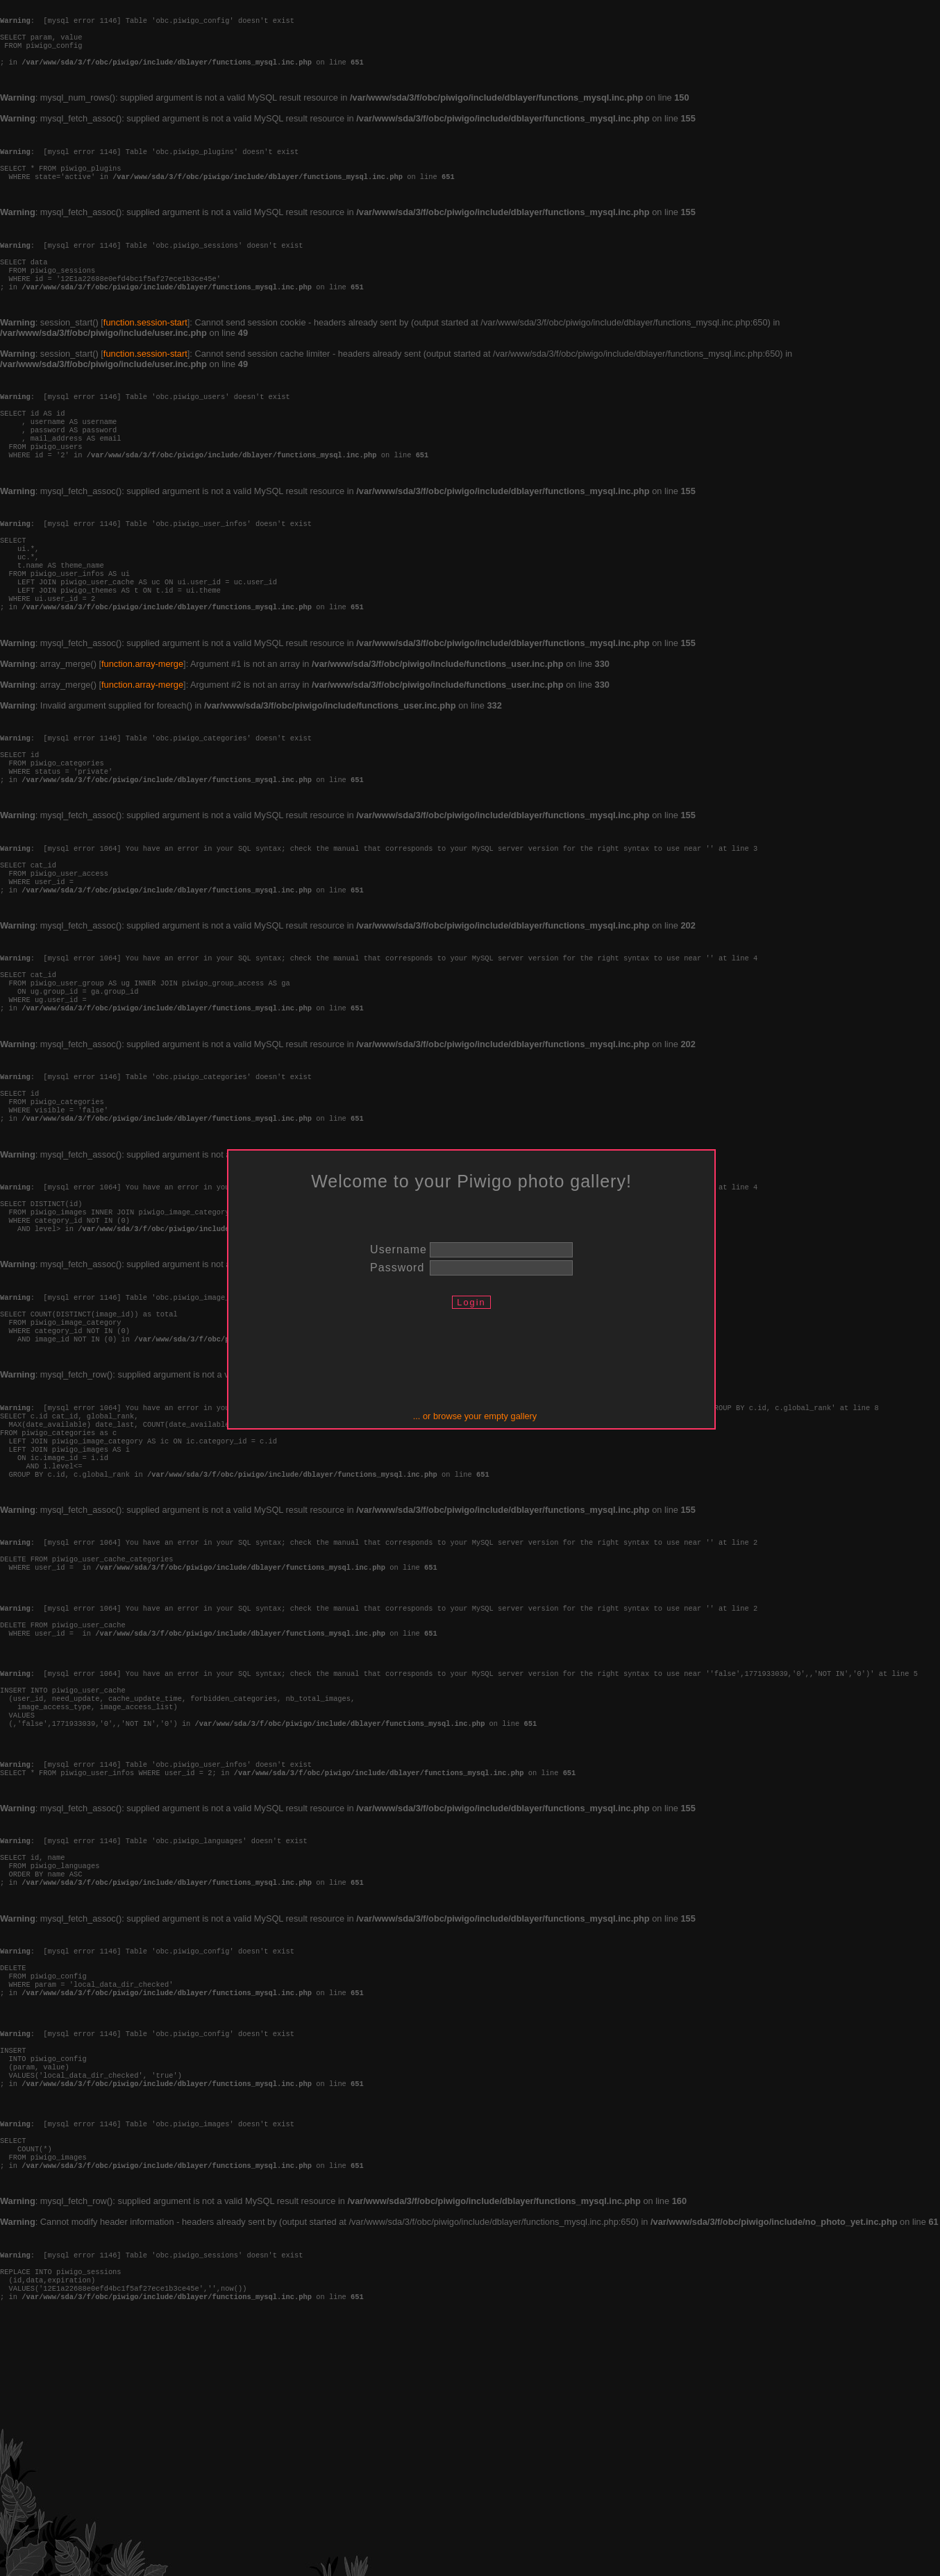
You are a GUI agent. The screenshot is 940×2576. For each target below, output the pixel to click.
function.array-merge (142, 733)
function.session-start (145, 357)
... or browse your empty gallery (475, 1416)
